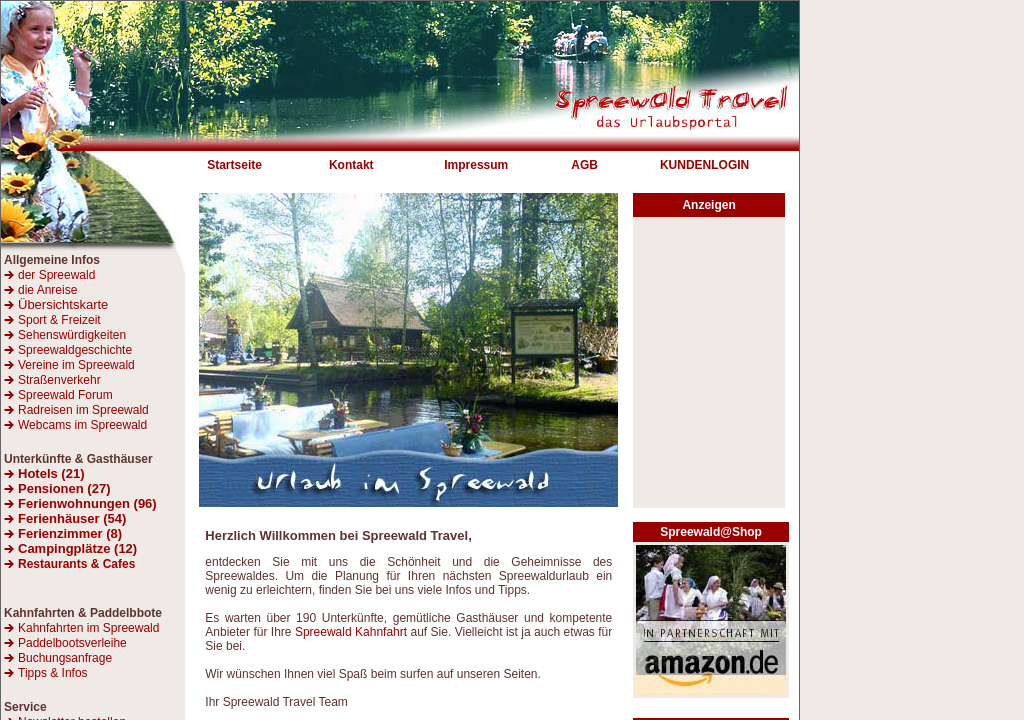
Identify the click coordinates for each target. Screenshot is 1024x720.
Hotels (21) (51, 473)
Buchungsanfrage (65, 658)
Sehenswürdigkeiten (72, 335)
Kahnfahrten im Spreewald (88, 628)
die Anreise (47, 290)
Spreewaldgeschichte (75, 350)
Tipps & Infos (53, 673)
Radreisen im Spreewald (83, 410)
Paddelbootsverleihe (72, 643)
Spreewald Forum (65, 395)
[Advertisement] (709, 368)
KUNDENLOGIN (704, 165)
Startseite (234, 165)
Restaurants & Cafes (76, 564)
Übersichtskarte (56, 304)
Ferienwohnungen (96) (87, 503)
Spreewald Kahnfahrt (351, 632)
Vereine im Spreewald (76, 365)
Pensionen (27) (64, 488)
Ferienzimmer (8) (70, 533)
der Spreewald (56, 275)
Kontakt (351, 165)
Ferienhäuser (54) (72, 518)
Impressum (476, 165)
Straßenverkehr (59, 380)
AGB (584, 165)
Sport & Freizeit (59, 320)
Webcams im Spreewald (82, 425)
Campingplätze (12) (77, 548)
